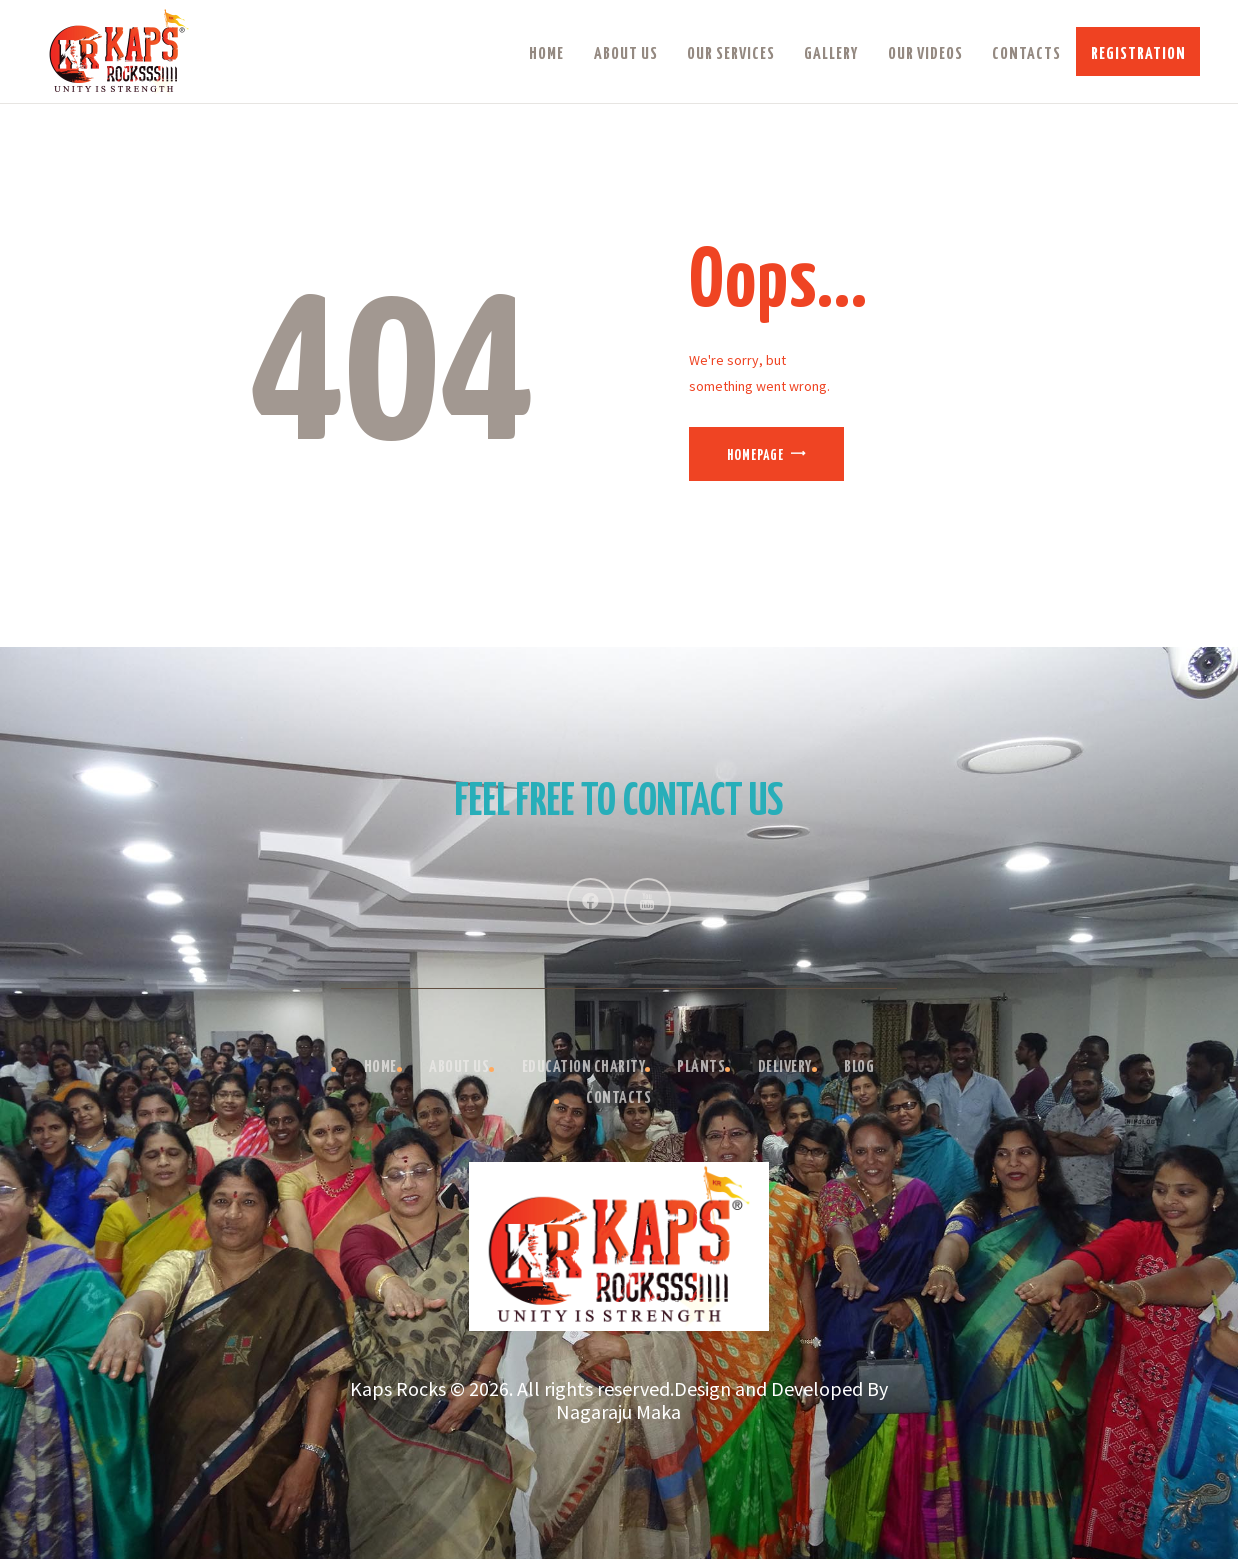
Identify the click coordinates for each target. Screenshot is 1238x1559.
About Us (459, 1067)
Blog (859, 1067)
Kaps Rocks (398, 1388)
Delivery (785, 1067)
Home (380, 1067)
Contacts (618, 1098)
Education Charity (584, 1067)
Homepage (755, 456)
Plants (701, 1067)
